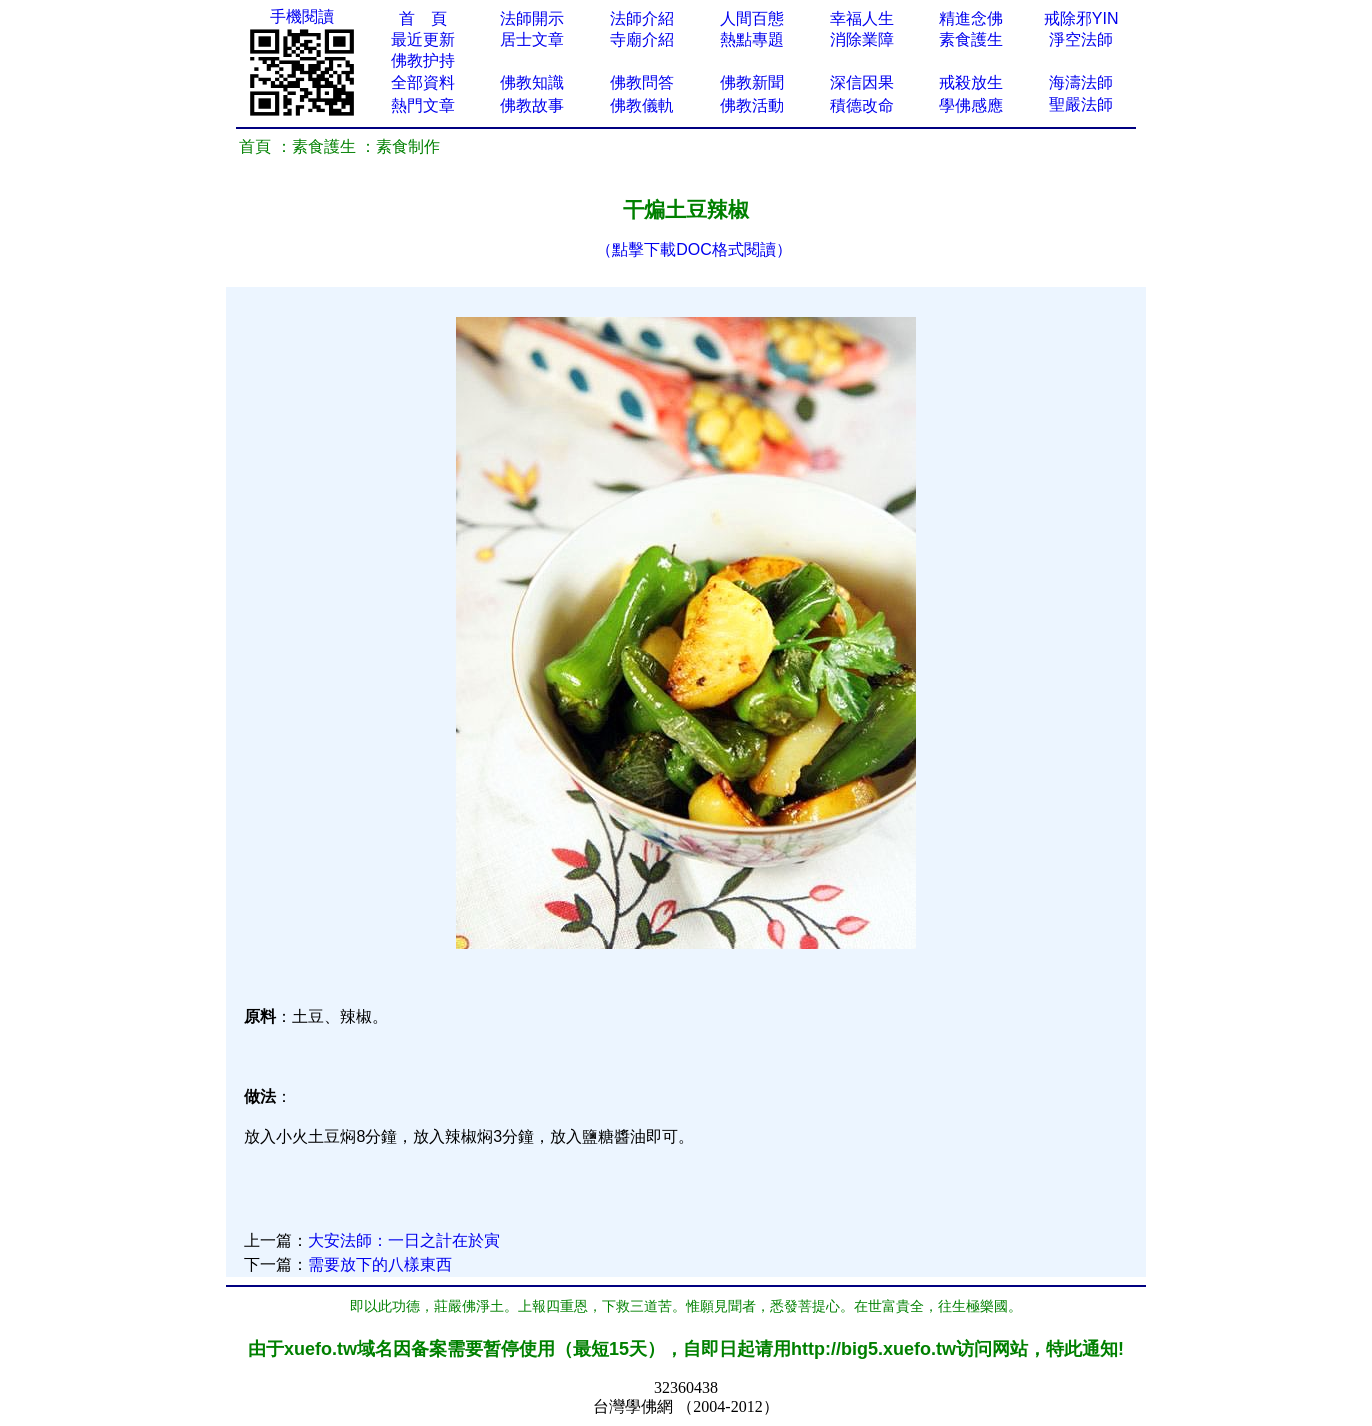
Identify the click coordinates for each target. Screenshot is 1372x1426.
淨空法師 (1081, 39)
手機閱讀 (302, 16)
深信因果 (862, 82)
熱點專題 (752, 39)
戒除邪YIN (1081, 18)
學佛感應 (971, 105)
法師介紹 (642, 18)
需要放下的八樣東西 (380, 1264)
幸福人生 (862, 18)
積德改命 (862, 105)
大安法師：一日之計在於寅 (404, 1240)
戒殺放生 (971, 82)
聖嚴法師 (1081, 104)
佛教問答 (642, 82)
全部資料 (423, 82)
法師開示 (532, 18)
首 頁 (423, 18)
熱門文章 (423, 105)
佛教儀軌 (642, 105)
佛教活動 (752, 105)
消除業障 (862, 39)
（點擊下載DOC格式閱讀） (694, 249)
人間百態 (752, 18)
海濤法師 (1081, 82)
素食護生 (971, 39)
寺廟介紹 (642, 39)
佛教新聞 (752, 82)
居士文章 (532, 39)
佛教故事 (532, 105)
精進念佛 (971, 18)
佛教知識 (532, 82)
